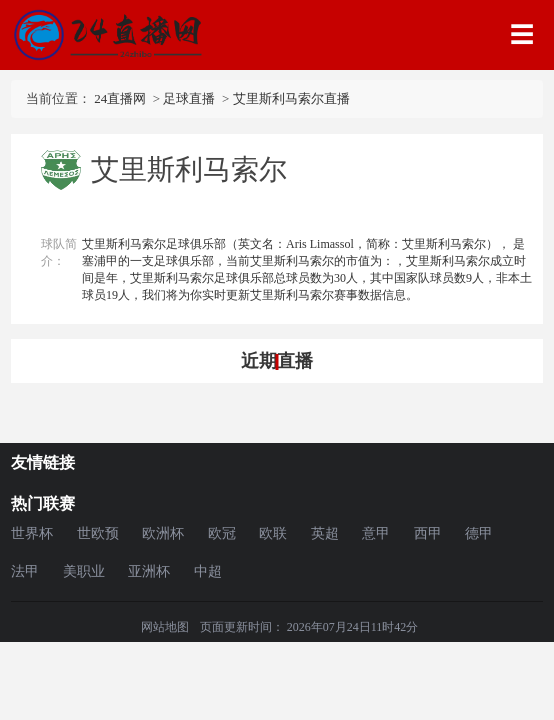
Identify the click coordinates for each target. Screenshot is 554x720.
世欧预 (98, 533)
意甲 (376, 533)
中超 (208, 571)
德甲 (479, 533)
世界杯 (32, 533)
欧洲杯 (163, 533)
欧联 (273, 533)
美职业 (84, 571)
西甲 (428, 533)
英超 (325, 533)
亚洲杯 (149, 571)
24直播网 (120, 98)
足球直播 (189, 98)
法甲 (25, 571)
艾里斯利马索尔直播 (291, 98)
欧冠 (222, 533)
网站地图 (165, 627)
